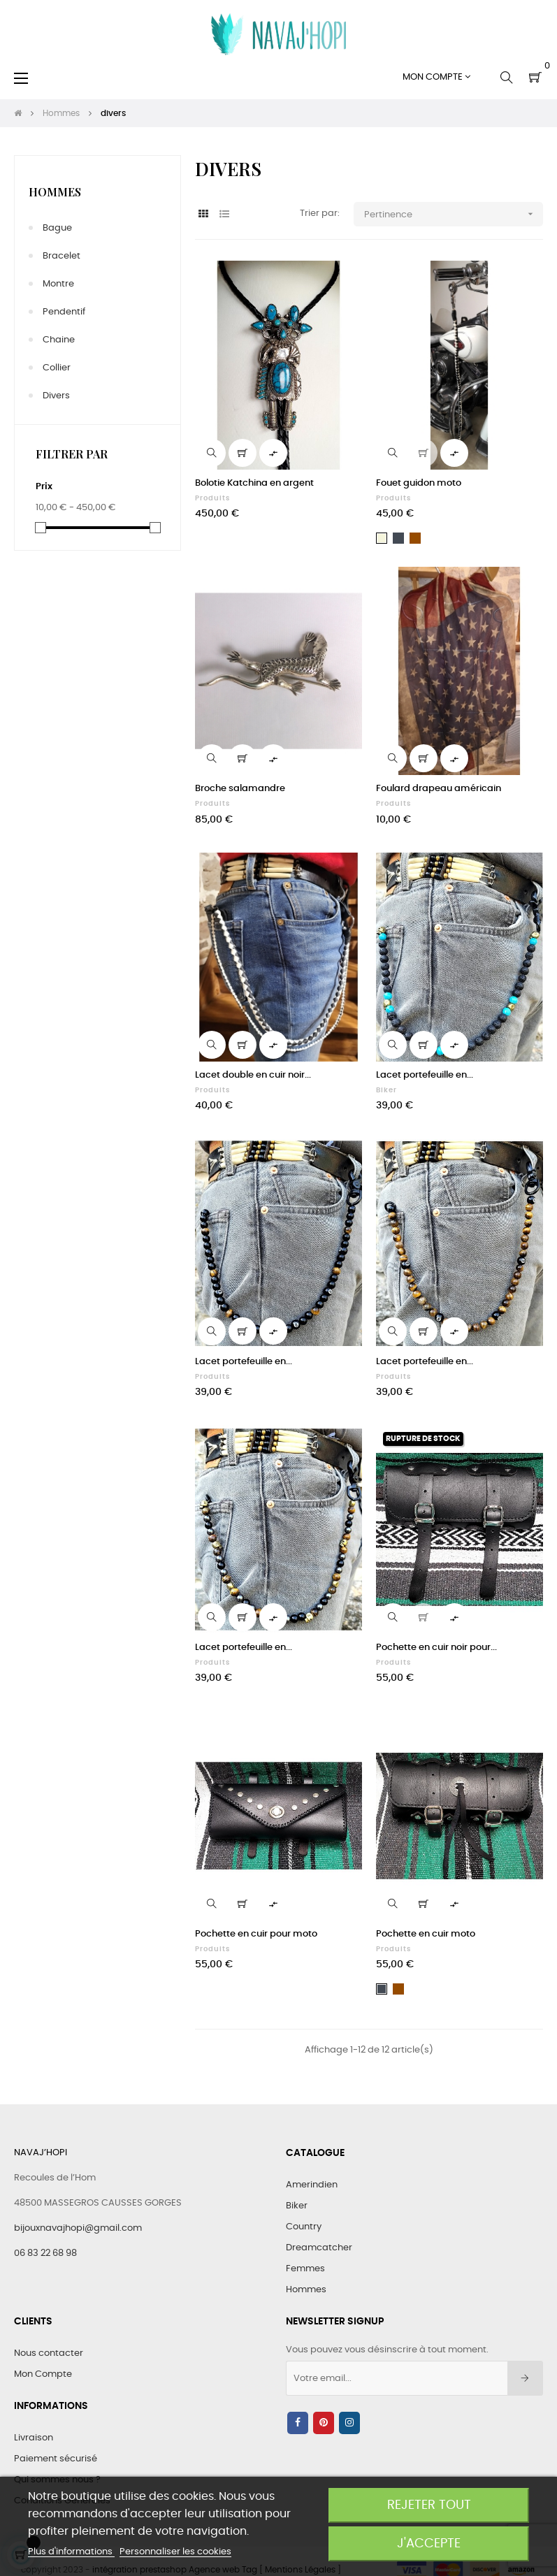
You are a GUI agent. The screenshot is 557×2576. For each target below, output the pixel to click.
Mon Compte (43, 2374)
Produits (212, 498)
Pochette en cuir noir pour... (436, 1647)
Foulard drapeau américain (438, 788)
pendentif (64, 312)
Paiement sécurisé (55, 2458)
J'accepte (429, 2543)
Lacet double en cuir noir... (253, 1075)
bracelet (61, 256)
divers (56, 395)
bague (57, 228)
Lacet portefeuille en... (424, 1075)
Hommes (55, 191)
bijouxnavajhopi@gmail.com (78, 2228)
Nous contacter (48, 2353)
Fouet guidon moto (418, 483)
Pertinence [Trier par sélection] (453, 214)
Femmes (305, 2268)
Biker (386, 1090)
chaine (59, 340)
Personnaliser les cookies (175, 2551)
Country (303, 2226)
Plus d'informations (71, 2551)
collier (57, 367)
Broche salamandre (240, 788)
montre (58, 284)
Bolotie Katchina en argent (254, 483)
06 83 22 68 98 (45, 2253)
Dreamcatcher (319, 2247)
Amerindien (312, 2185)
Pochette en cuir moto (425, 1934)
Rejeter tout (429, 2505)
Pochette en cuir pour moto (256, 1934)
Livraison (33, 2438)
